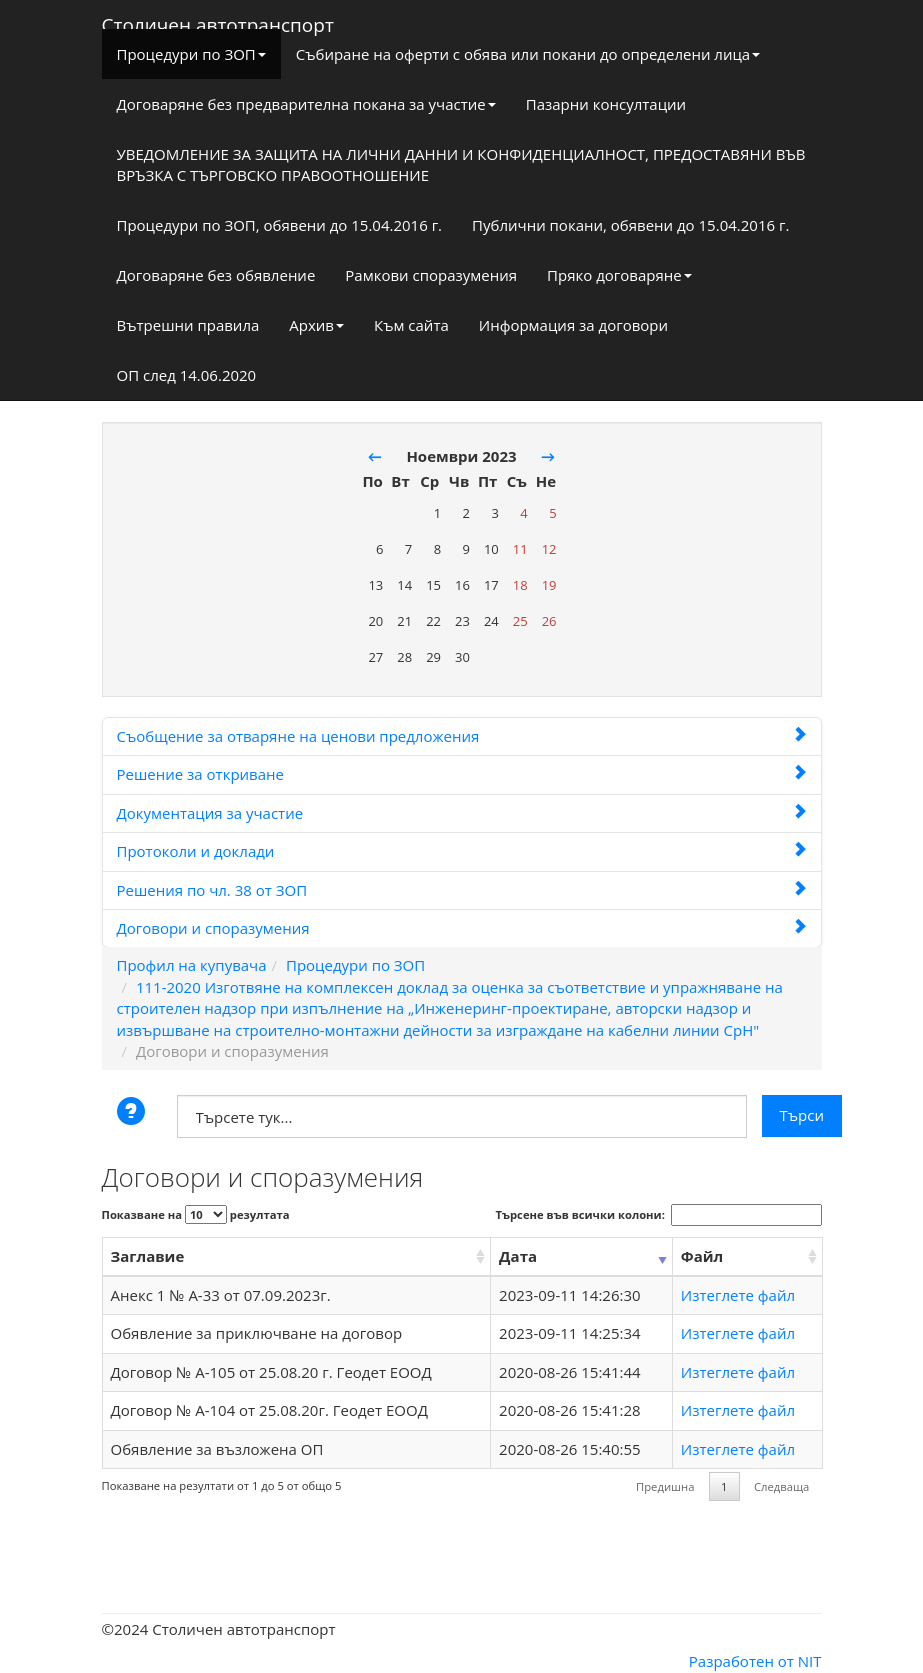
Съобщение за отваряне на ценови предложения (462, 736)
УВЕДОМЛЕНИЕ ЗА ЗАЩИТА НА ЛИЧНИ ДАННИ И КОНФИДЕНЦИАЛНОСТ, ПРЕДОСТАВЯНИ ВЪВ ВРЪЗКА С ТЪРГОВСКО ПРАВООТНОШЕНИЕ (461, 164)
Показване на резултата (196, 1214)
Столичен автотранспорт (218, 21)
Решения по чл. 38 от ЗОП (462, 890)
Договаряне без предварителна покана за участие (306, 104)
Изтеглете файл (738, 1295)
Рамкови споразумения (431, 275)
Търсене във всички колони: (659, 1215)
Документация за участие (462, 813)
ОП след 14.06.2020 (187, 375)
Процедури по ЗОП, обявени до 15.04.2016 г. (280, 225)
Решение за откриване (462, 774)
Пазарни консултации (606, 104)
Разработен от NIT (755, 1661)
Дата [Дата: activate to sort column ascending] (518, 1256)
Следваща (781, 1486)
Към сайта (411, 325)
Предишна (665, 1486)
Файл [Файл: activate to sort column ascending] (702, 1256)
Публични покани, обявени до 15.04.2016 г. (630, 225)
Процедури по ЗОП (191, 54)
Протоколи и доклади (462, 851)
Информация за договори (573, 325)
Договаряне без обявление (216, 275)
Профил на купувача (192, 965)
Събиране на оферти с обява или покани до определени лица (528, 54)
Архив (316, 325)
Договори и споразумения (462, 928)
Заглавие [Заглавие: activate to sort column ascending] (148, 1256)
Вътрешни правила (188, 325)
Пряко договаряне (619, 275)
